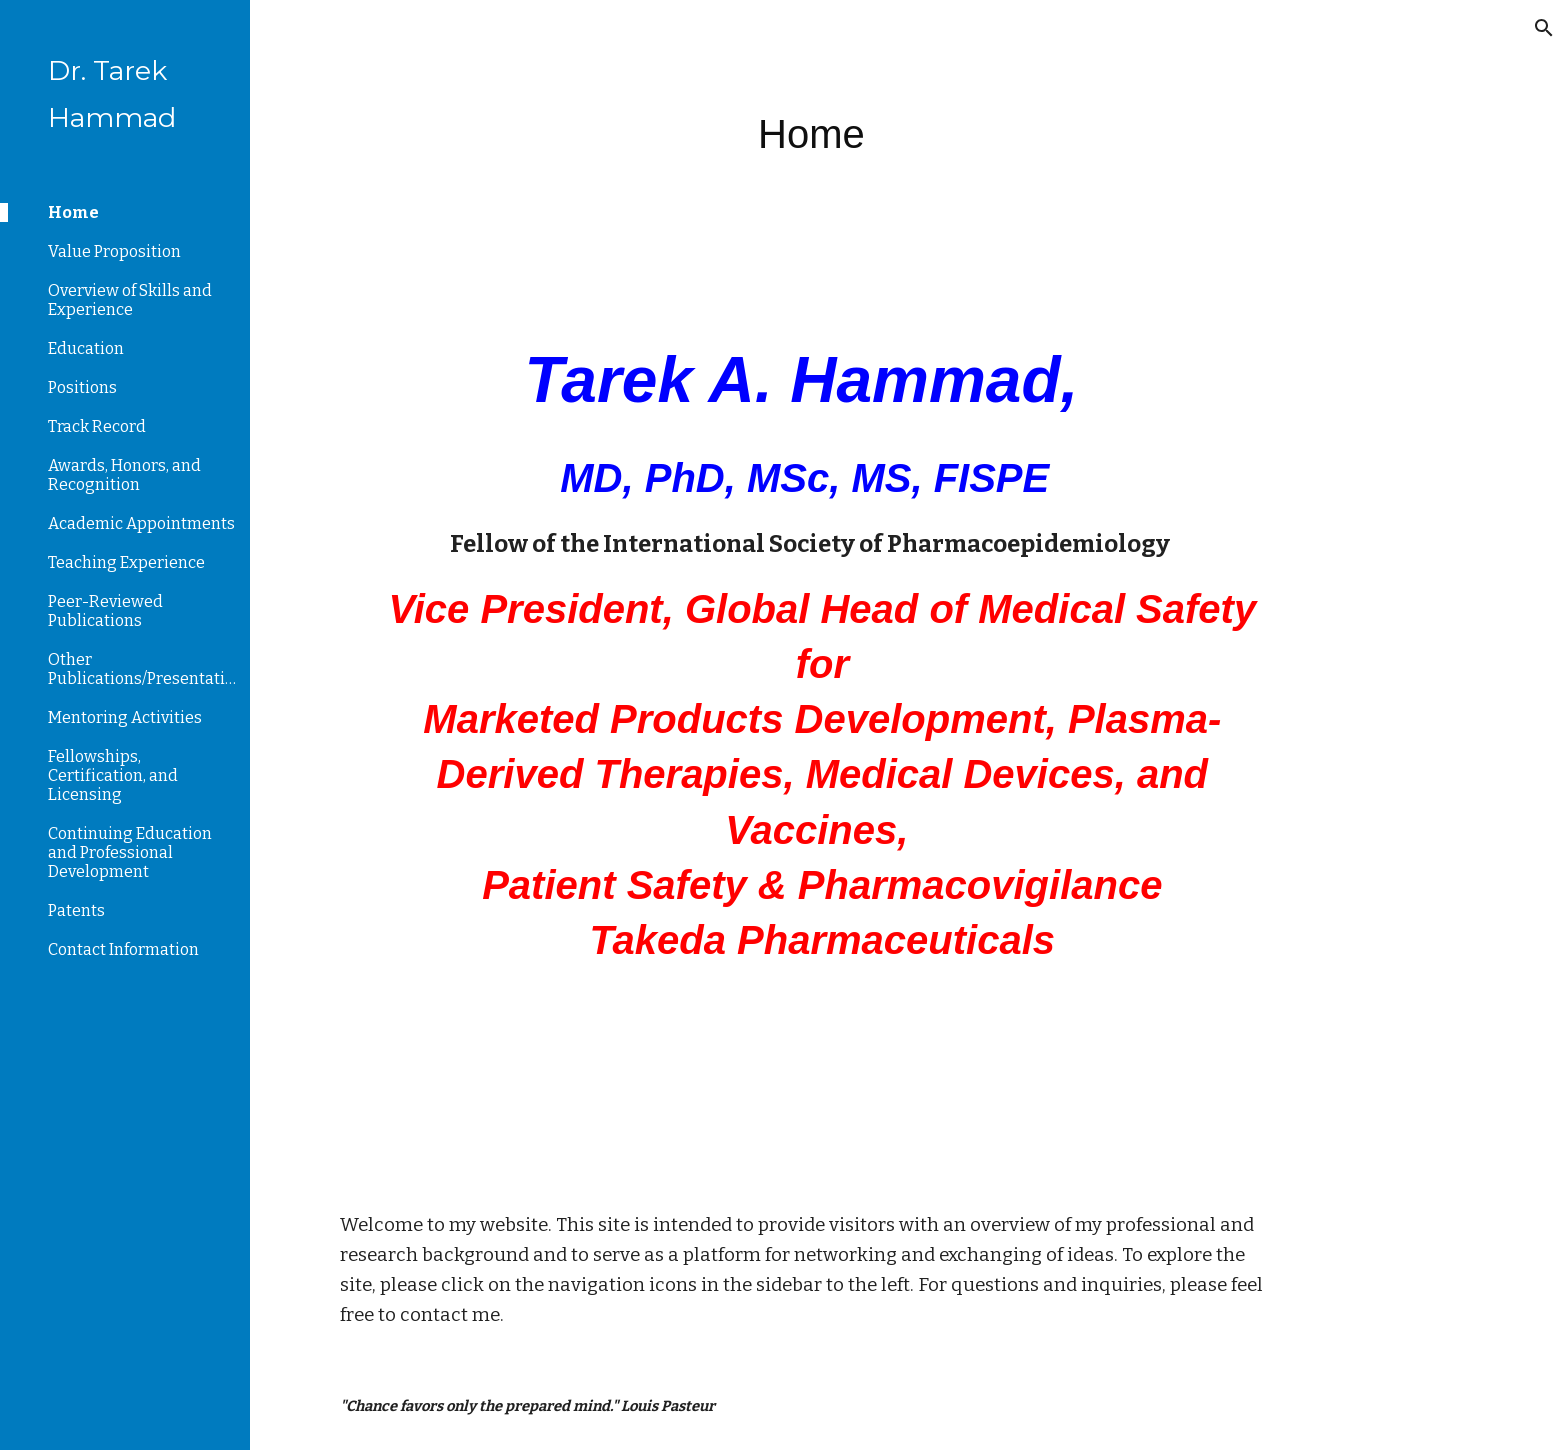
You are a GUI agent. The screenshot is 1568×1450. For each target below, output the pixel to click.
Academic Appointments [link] (141, 523)
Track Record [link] (97, 426)
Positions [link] (82, 387)
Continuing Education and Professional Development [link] (130, 852)
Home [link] (73, 212)
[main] (1008, 129)
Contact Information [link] (123, 949)
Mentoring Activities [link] (125, 717)
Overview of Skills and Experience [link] (130, 300)
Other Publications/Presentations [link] (143, 669)
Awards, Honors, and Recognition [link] (124, 475)
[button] (1544, 28)
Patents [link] (76, 910)
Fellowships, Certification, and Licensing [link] (113, 775)
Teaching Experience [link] (126, 562)
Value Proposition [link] (114, 251)
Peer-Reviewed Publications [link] (105, 611)
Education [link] (86, 348)
